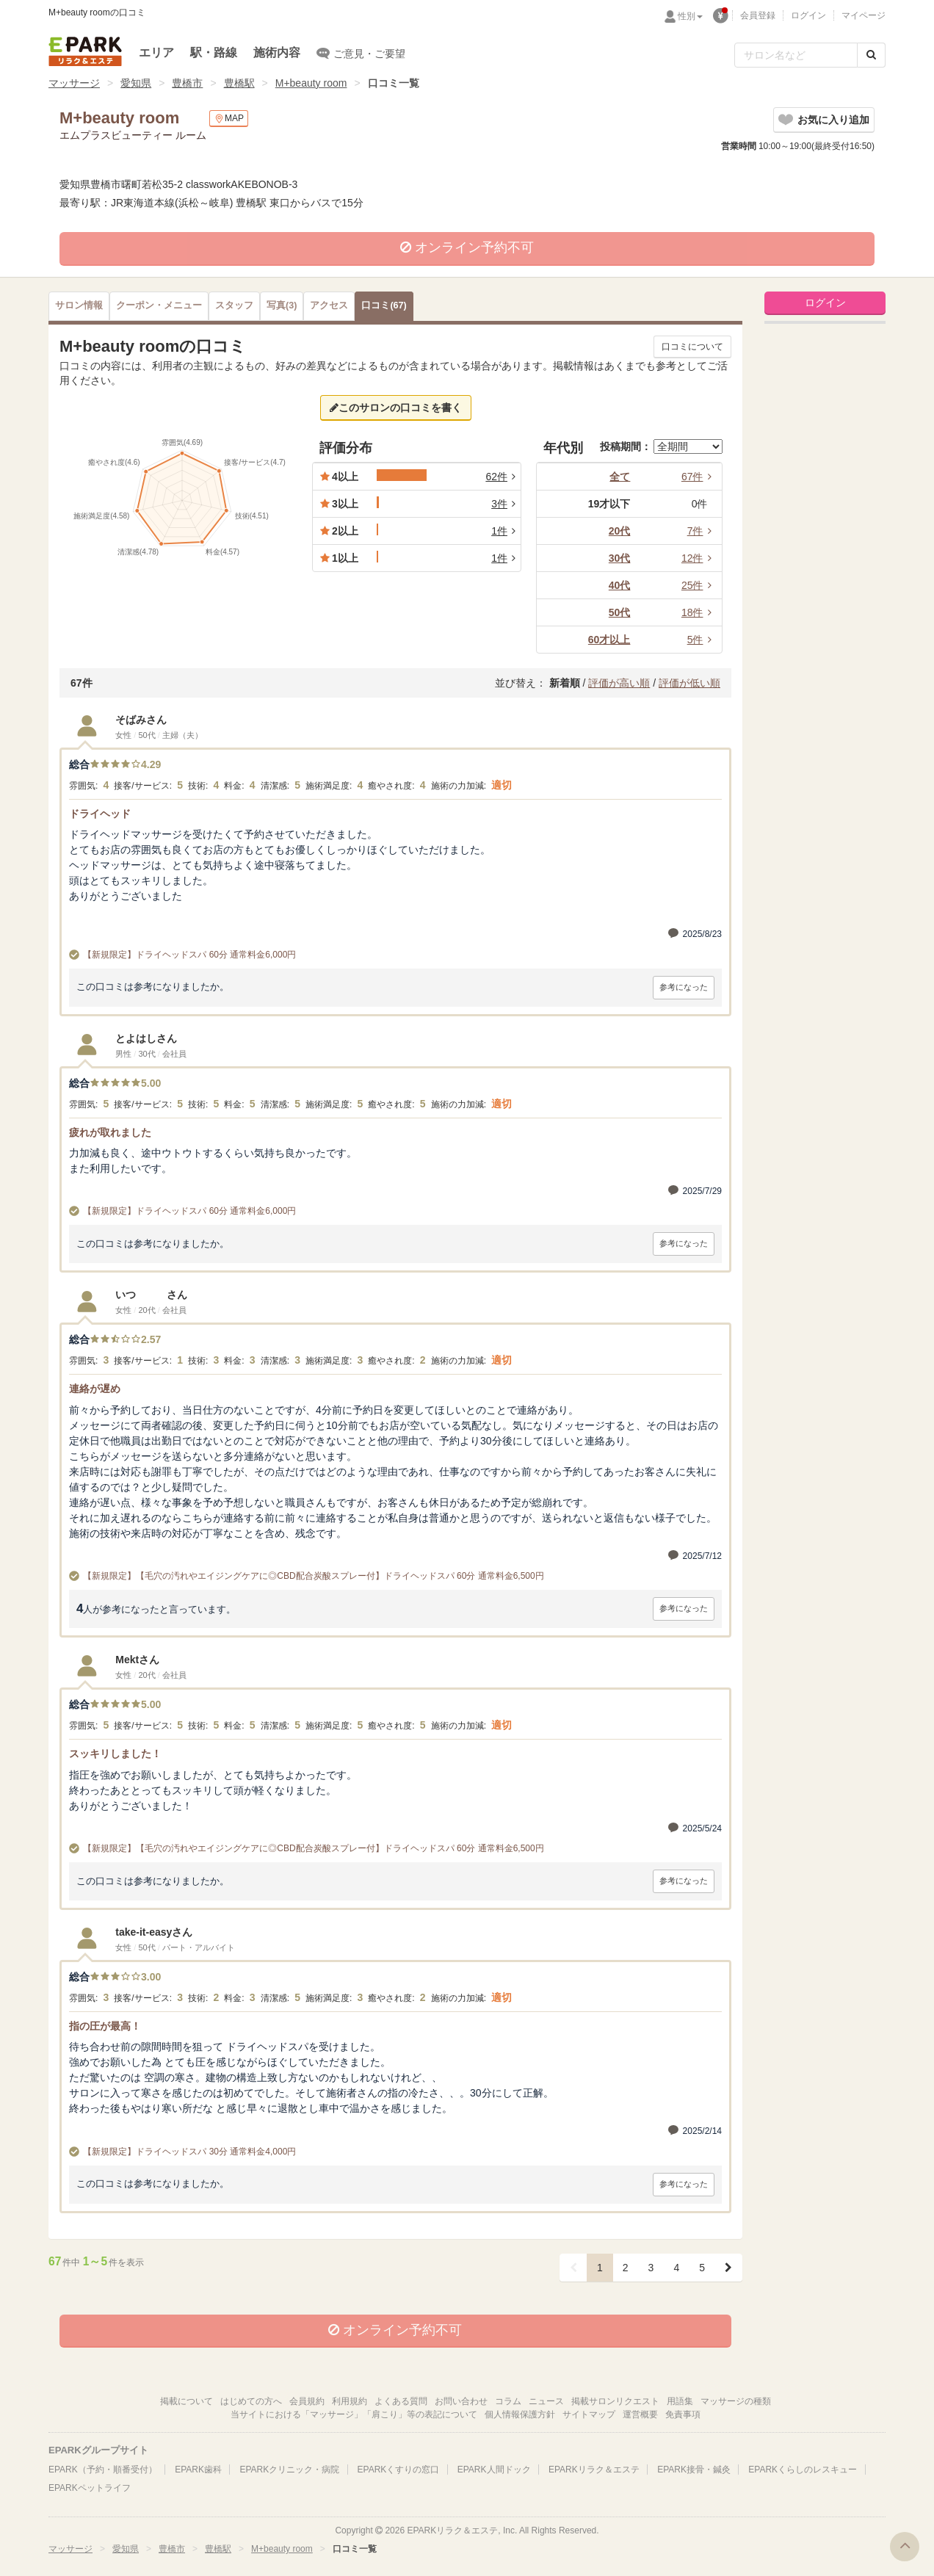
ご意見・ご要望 (360, 53)
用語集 (680, 2401)
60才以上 (609, 639)
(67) (383, 305)
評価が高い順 (619, 683)
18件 (699, 612)
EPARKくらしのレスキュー (802, 2469)
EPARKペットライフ (89, 2488)
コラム (508, 2401)
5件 (702, 639)
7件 (702, 531)
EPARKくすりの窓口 (399, 2469)
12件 (699, 558)
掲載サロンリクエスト (615, 2401)
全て (619, 476)
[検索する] (871, 55)
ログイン (808, 15)
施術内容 (276, 52)
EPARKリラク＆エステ (85, 51)
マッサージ (74, 83)
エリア (156, 52)
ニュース (546, 2401)
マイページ (863, 15)
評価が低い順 (689, 683)
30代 (620, 558)
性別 (690, 16)
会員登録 (757, 15)
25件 (699, 585)
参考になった (683, 987)
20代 (620, 531)
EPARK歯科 (198, 2469)
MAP (229, 118)
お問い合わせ (461, 2401)
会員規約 (307, 2401)
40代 (620, 585)
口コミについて (692, 346)
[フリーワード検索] (796, 55)
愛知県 (135, 83)
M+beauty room (311, 83)
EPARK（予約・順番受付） (102, 2469)
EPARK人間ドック (494, 2469)
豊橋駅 (239, 83)
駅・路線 (213, 52)
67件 (699, 476)
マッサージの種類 (735, 2401)
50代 (620, 612)
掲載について (186, 2401)
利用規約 (349, 2401)
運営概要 (640, 2414)
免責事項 (682, 2414)
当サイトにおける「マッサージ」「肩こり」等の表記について (354, 2414)
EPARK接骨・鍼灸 (694, 2469)
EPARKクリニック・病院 (289, 2469)
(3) (282, 305)
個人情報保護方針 (520, 2414)
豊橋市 (187, 83)
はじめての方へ (251, 2401)
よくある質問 (400, 2401)
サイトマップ (588, 2414)
